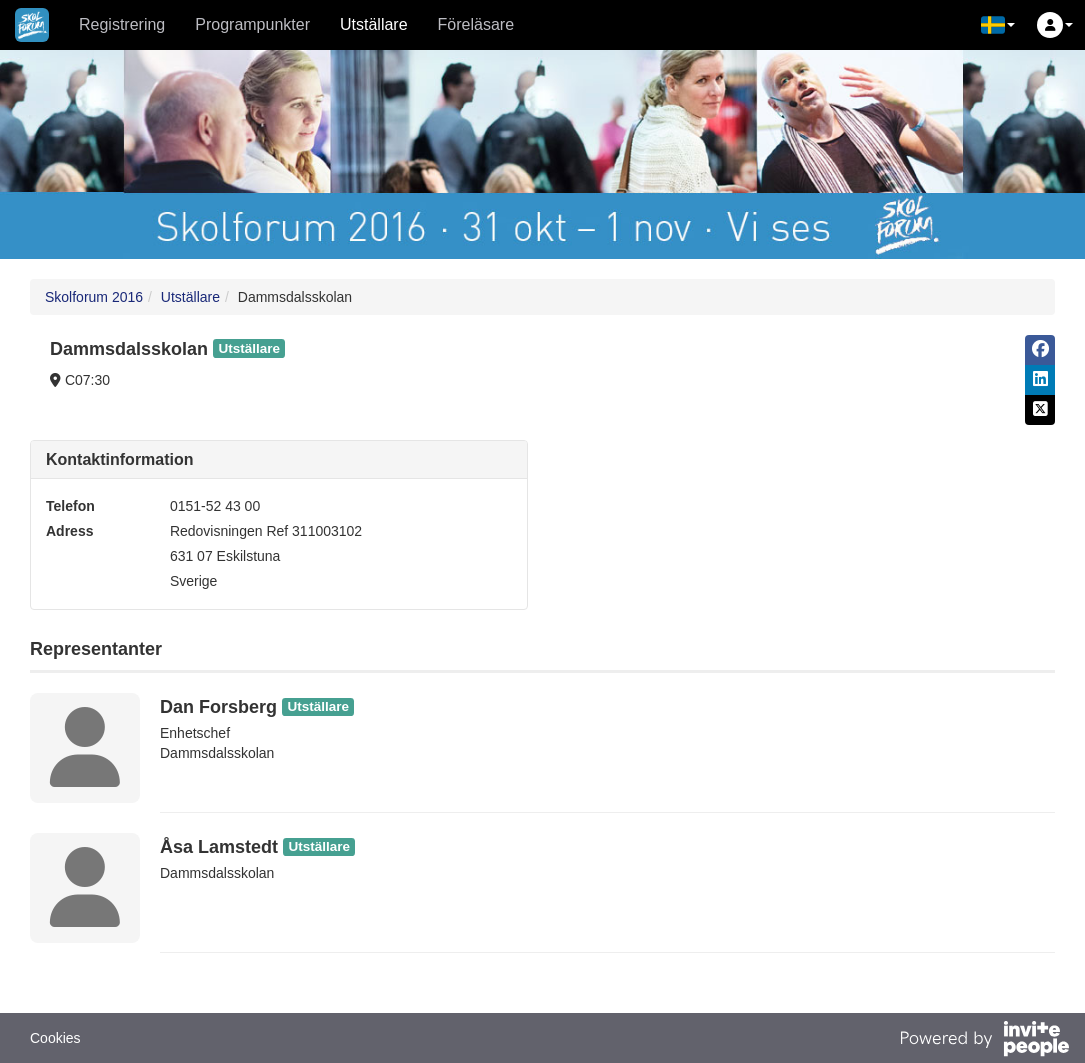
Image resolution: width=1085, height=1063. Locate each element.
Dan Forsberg (218, 707)
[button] (998, 25)
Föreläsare (476, 24)
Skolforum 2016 (94, 297)
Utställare (374, 24)
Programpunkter (252, 24)
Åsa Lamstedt (219, 847)
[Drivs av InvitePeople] (984, 1041)
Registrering (122, 24)
